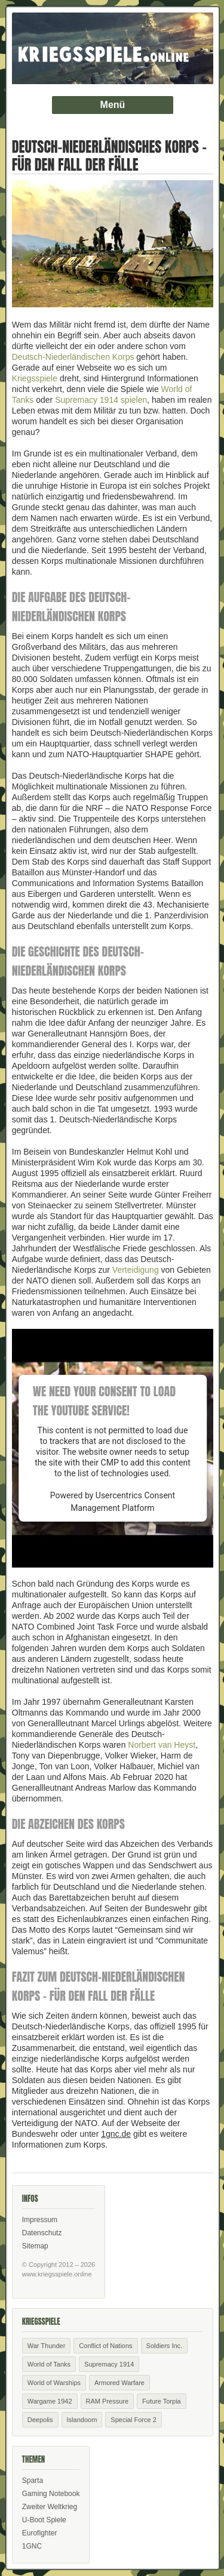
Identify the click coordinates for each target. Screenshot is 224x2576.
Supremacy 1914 (109, 2364)
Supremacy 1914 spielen (101, 400)
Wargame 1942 (49, 2401)
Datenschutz (42, 2233)
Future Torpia (161, 2401)
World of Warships (54, 2382)
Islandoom (82, 2419)
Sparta (32, 2480)
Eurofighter (39, 2533)
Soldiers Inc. (164, 2345)
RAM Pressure (107, 2401)
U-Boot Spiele (44, 2520)
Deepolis (40, 2419)
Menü (112, 105)
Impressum (39, 2220)
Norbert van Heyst (161, 1745)
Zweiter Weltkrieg (49, 2507)
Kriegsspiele (34, 378)
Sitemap (35, 2246)
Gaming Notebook (51, 2493)
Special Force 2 (133, 2419)
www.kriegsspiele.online (57, 2274)
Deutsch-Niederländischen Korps (73, 357)
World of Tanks (48, 2364)
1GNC (32, 2546)
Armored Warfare (119, 2382)
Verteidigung (135, 1270)
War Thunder (46, 2345)
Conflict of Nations (105, 2345)
